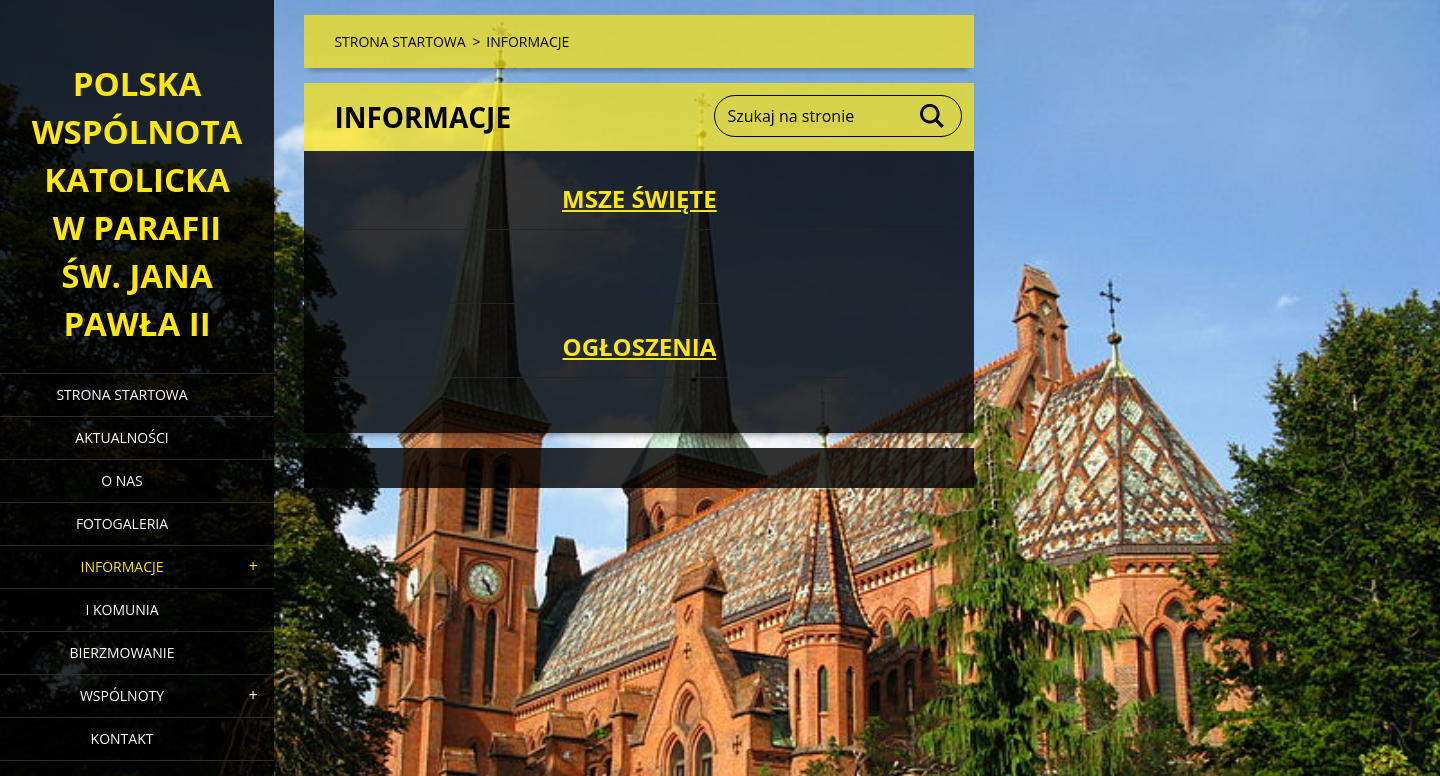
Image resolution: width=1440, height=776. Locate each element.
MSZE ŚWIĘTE (639, 198)
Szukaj (933, 116)
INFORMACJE (121, 566)
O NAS (122, 480)
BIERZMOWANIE (122, 652)
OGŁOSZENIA (640, 346)
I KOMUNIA (121, 609)
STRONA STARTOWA (121, 394)
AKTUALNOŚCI (121, 437)
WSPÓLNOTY (122, 695)
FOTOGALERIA (122, 523)
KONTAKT (122, 738)
